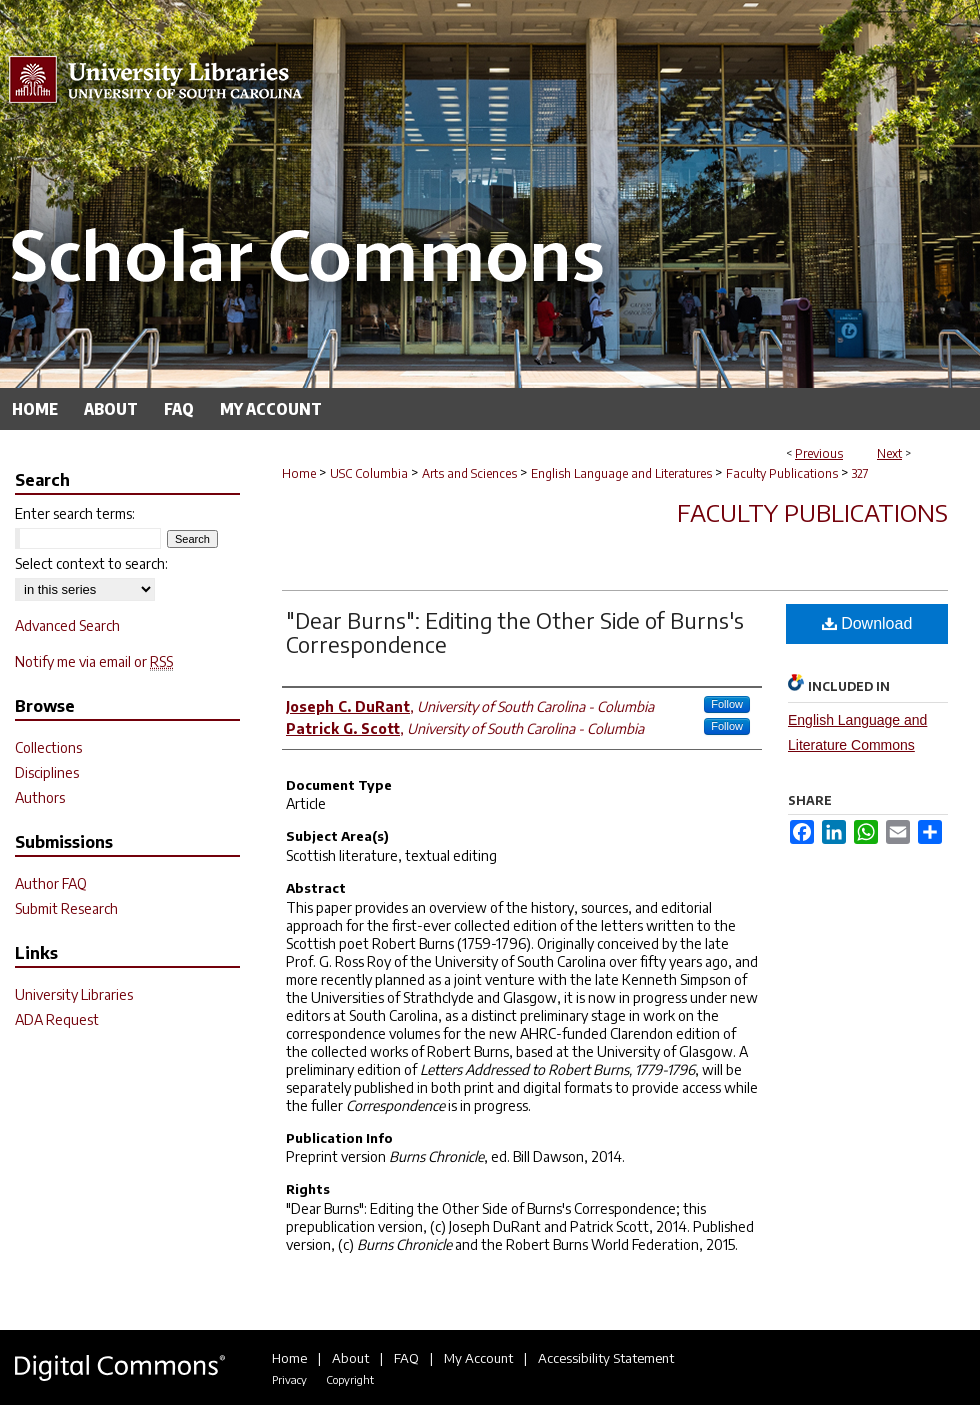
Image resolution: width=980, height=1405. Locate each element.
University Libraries (74, 994)
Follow (727, 704)
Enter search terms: (75, 513)
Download (867, 623)
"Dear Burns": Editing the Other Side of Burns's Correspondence (515, 632)
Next (889, 453)
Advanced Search (67, 625)
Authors (40, 797)
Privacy (289, 1379)
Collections (48, 747)
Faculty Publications (782, 473)
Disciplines (47, 772)
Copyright (350, 1379)
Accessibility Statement (606, 1358)
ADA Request (57, 1019)
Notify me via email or (94, 661)
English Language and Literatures (621, 473)
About (350, 1358)
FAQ (406, 1358)
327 (860, 473)
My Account (478, 1358)
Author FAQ (51, 883)
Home (299, 473)
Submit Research (66, 908)
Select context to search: (91, 563)
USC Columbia (369, 473)
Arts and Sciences (469, 473)
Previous (819, 453)
